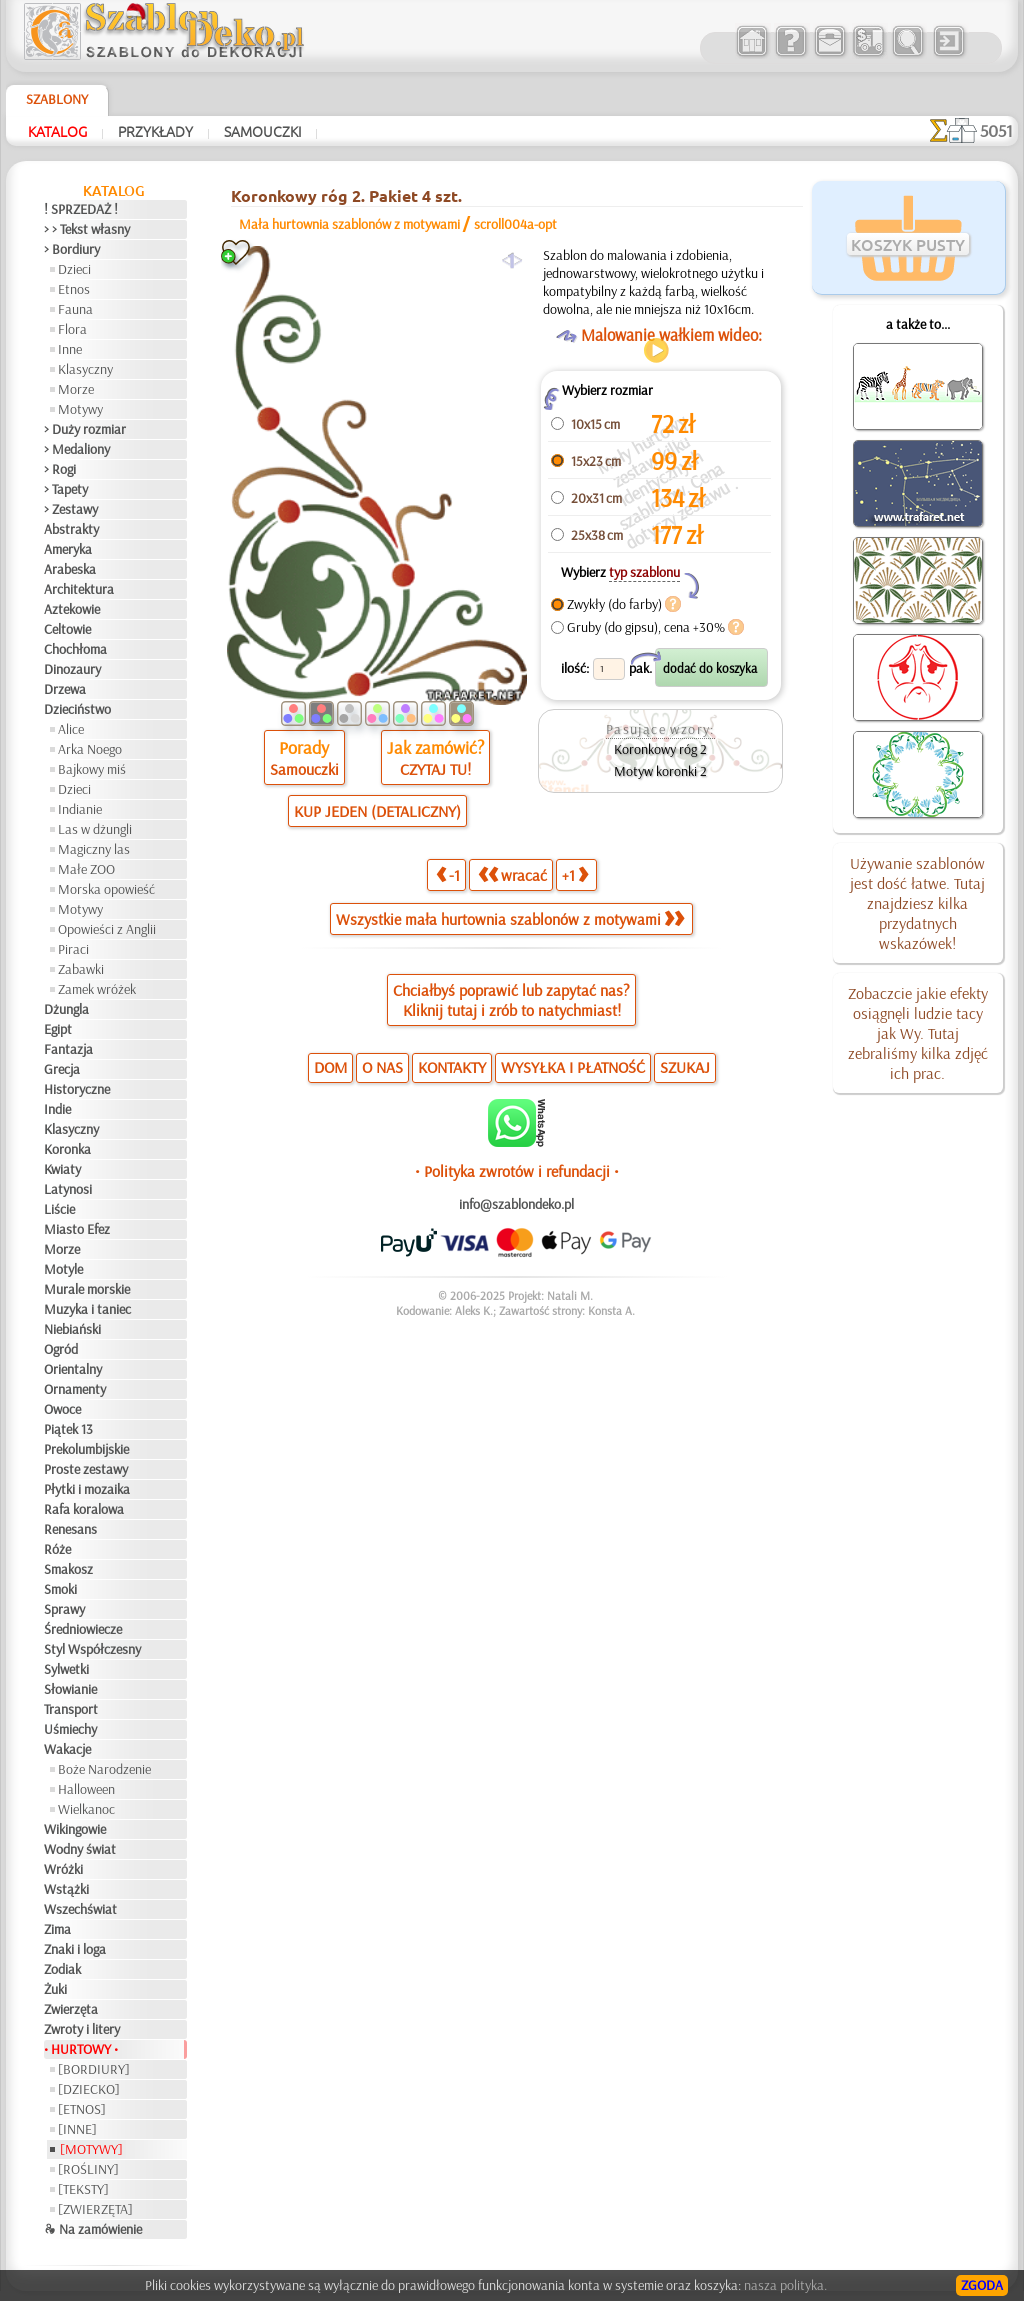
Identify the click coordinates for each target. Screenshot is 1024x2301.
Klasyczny (85, 369)
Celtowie (67, 629)
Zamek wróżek (97, 989)
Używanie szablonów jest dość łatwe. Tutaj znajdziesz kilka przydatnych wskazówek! (917, 903)
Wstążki (66, 1889)
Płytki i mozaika (87, 1489)
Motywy (80, 409)
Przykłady (155, 131)
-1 (448, 875)
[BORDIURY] (94, 2069)
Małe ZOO (86, 869)
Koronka (67, 1149)
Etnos (74, 289)
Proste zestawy (86, 1469)
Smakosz (68, 1569)
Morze (76, 389)
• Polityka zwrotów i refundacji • (517, 1171)
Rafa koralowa (84, 1509)
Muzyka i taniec (87, 1309)
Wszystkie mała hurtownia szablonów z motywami (510, 919)
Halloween (86, 1789)
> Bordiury (72, 249)
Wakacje (67, 1749)
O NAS (382, 1067)
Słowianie (70, 1689)
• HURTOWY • (81, 2049)
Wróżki (63, 1869)
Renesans (70, 1529)
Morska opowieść (106, 889)
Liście (59, 1209)
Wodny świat (80, 1849)
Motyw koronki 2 (660, 771)
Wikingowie (75, 1829)
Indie (57, 1109)
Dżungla (66, 1009)
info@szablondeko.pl (516, 1204)
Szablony (57, 99)
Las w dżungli (95, 829)
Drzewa (65, 689)
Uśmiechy (70, 1729)
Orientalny (73, 1369)
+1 (575, 875)
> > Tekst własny (87, 229)
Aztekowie (72, 609)
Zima (57, 1929)
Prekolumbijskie (86, 1449)
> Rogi (60, 469)
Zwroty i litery (82, 2029)
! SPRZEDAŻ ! (81, 209)
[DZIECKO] (89, 2089)
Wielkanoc (86, 1809)
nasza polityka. (785, 2285)
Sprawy (64, 1609)
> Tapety (66, 489)
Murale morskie (87, 1289)
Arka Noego (90, 749)
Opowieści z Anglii (107, 929)
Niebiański (72, 1329)
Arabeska (70, 569)
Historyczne (77, 1089)
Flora (72, 329)
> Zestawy (71, 509)
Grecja (62, 1069)
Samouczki (262, 131)
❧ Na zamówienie (93, 2229)
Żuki (55, 1989)
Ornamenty (75, 1389)
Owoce (62, 1409)
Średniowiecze (83, 1629)
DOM (330, 1067)
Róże (57, 1549)
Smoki (60, 1589)
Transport (71, 1709)
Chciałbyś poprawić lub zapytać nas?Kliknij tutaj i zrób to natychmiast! (511, 1000)
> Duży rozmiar (85, 429)
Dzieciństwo (77, 709)
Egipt (58, 1029)
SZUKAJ (685, 1067)
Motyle (63, 1269)
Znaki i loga (75, 1949)
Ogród (61, 1349)
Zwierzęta (71, 2009)
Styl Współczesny (92, 1649)
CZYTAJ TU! (435, 769)
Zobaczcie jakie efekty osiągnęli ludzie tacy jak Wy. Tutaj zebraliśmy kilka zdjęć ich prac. (918, 1033)
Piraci (73, 949)
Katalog (57, 131)
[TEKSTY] (83, 2189)
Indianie (80, 809)
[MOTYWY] (91, 2149)
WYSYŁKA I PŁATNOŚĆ (573, 1067)
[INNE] (77, 2129)
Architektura (79, 589)
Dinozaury (72, 669)
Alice (71, 729)
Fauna (75, 309)
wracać (512, 875)
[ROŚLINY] (88, 2169)
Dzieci (74, 269)
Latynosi (68, 1189)
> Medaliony (77, 449)
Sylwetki (66, 1669)
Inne (70, 349)
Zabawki (81, 969)
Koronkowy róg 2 (660, 749)
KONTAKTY (452, 1067)
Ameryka (68, 549)
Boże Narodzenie (104, 1769)
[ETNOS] (82, 2109)
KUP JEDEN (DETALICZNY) (377, 811)
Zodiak (62, 1969)
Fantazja (68, 1049)
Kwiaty (62, 1169)
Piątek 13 (68, 1429)
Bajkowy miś (92, 769)
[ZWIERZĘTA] (95, 2209)
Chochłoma (75, 649)
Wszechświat (80, 1909)
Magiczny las (94, 849)
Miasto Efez (77, 1229)
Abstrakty (71, 529)
